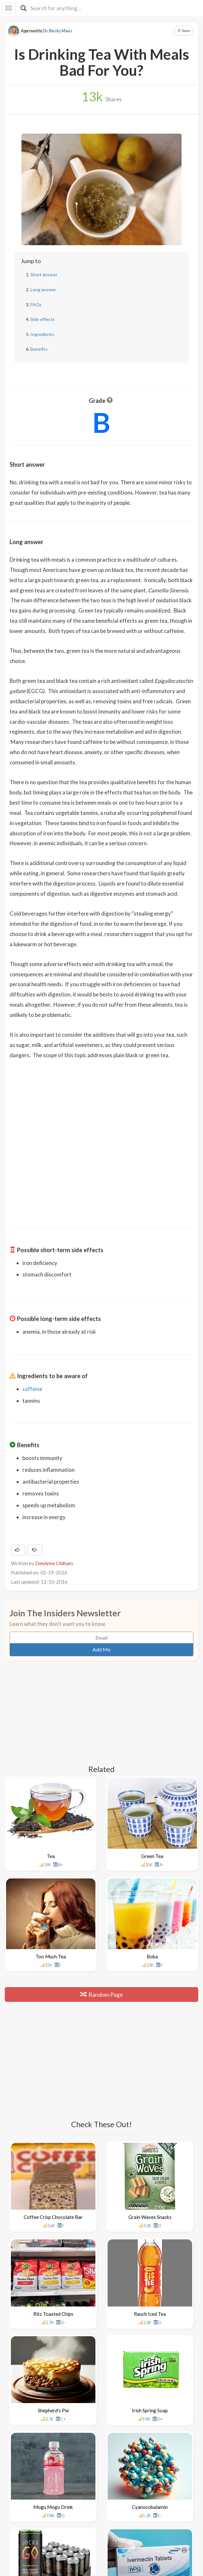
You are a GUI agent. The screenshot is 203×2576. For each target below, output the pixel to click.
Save (183, 30)
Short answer (43, 274)
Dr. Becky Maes (57, 30)
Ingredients (42, 334)
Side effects (42, 319)
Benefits (39, 349)
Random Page (101, 1994)
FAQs (36, 304)
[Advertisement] (101, 1169)
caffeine (32, 1389)
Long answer (43, 289)
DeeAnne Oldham (54, 1563)
